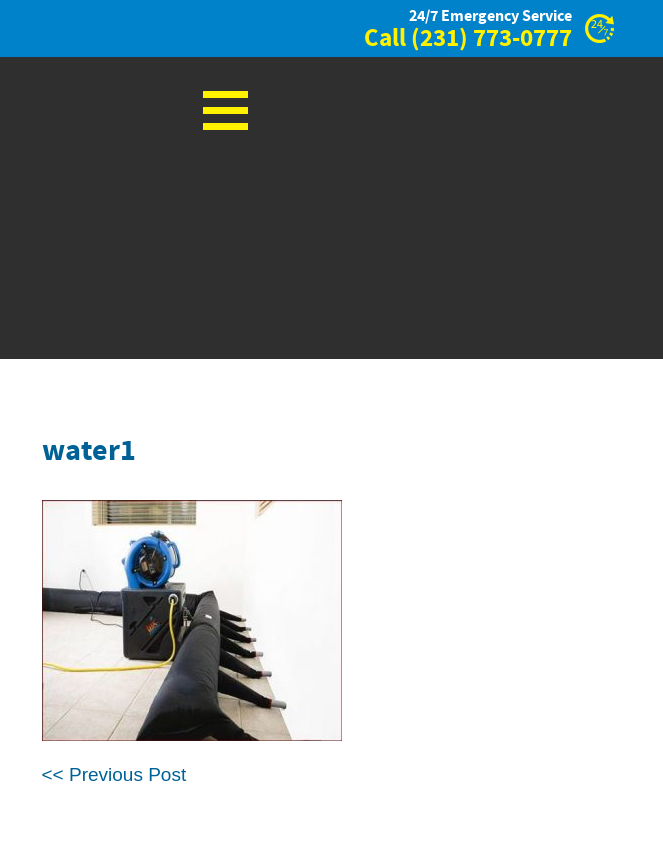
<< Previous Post (114, 774)
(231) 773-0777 (491, 39)
